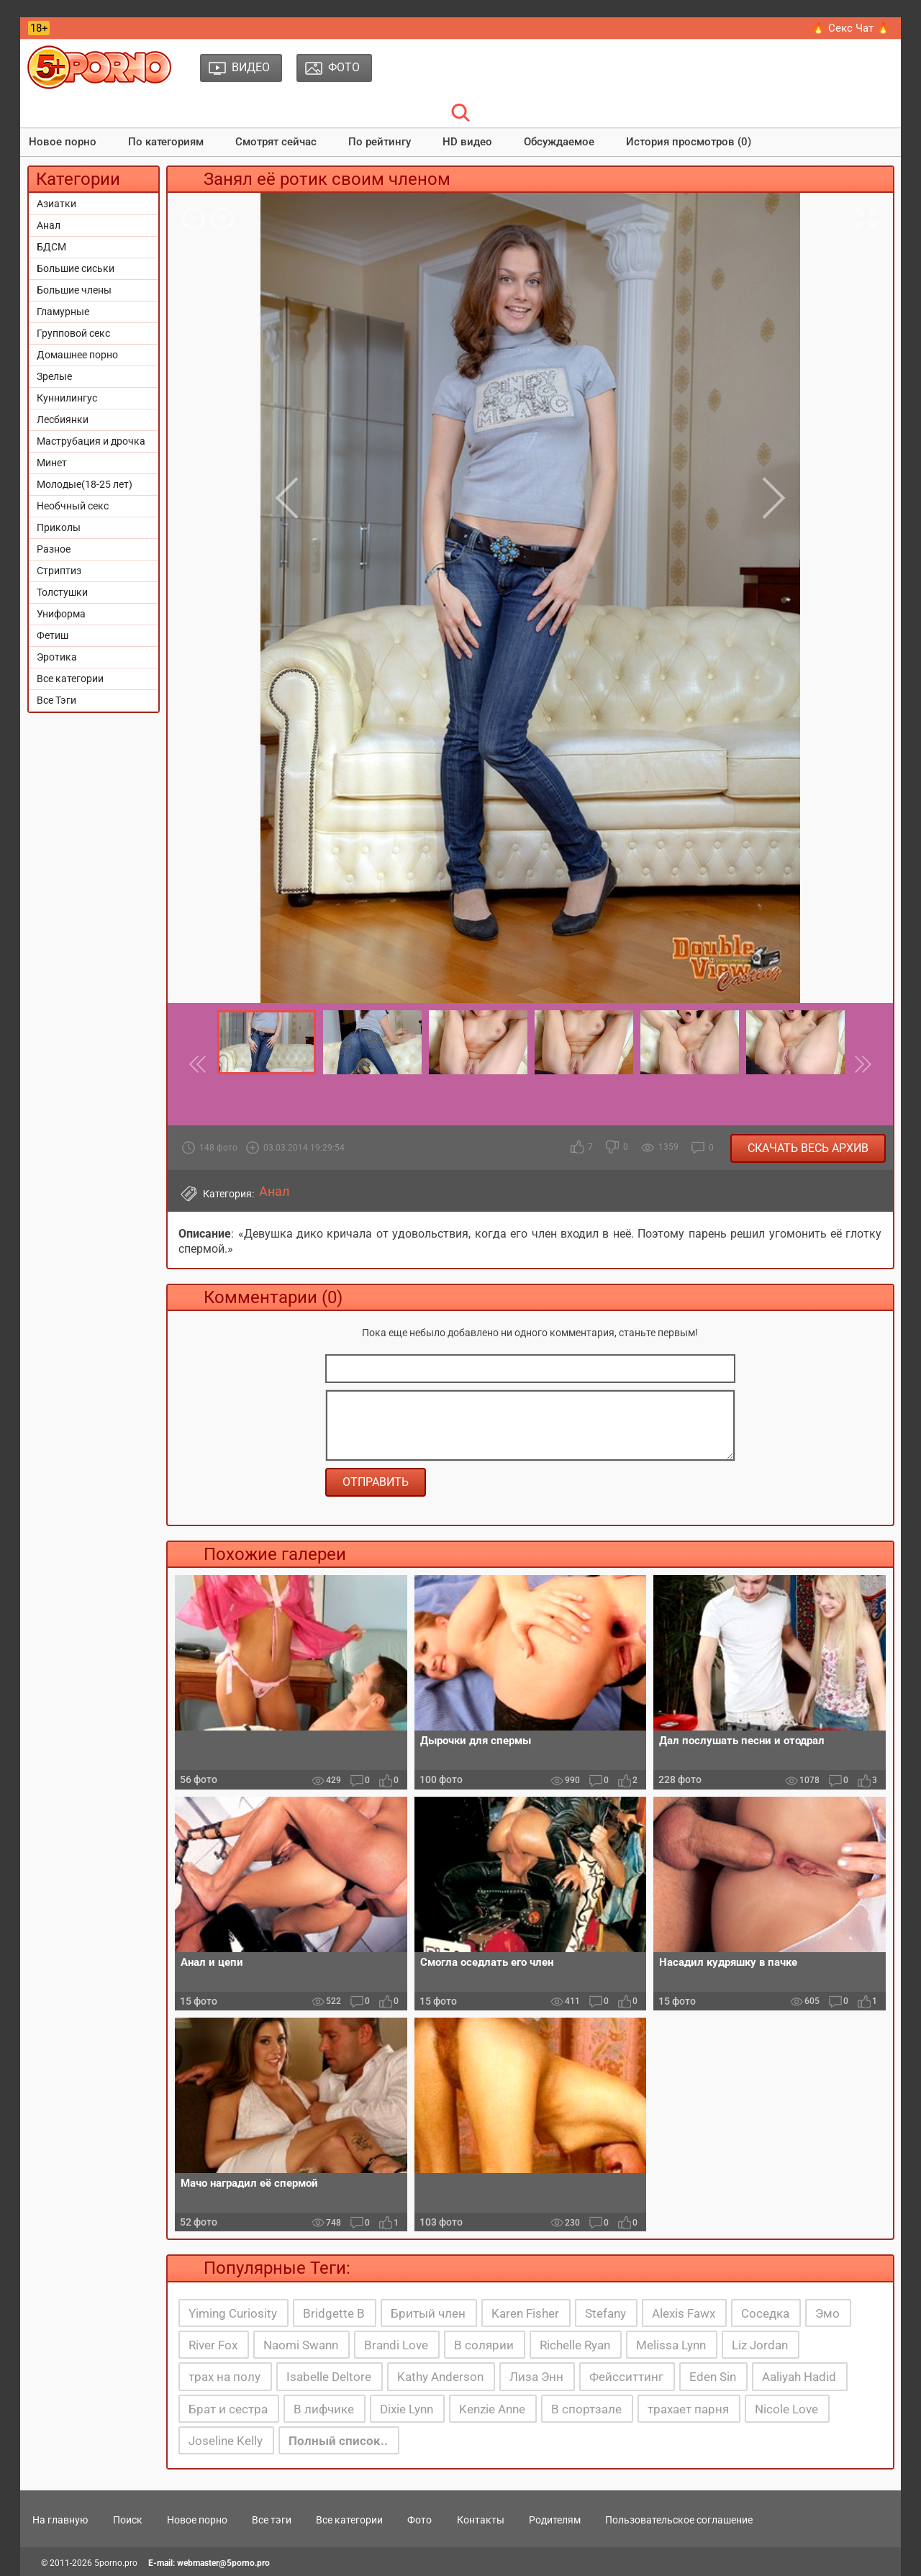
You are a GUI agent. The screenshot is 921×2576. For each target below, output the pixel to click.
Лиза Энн (536, 2376)
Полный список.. (338, 2441)
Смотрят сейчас (276, 141)
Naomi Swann (300, 2345)
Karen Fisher (525, 2313)
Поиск (127, 2520)
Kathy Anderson (440, 2376)
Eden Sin (712, 2376)
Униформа (61, 614)
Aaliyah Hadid (799, 2376)
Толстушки (62, 592)
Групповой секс (73, 333)
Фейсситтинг (626, 2376)
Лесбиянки (63, 419)
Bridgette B (334, 2313)
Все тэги (271, 2520)
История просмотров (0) (688, 141)
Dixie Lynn (406, 2409)
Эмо (827, 2313)
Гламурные (63, 311)
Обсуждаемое (559, 141)
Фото (419, 2520)
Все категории (70, 678)
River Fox (213, 2345)
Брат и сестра (228, 2409)
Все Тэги (56, 700)
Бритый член (428, 2313)
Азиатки (56, 203)
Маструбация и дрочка (91, 441)
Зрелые (54, 376)
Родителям (555, 2520)
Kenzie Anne (492, 2409)
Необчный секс (73, 506)
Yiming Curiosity (233, 2313)
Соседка (765, 2313)
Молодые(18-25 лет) (84, 484)
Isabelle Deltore (328, 2376)
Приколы (59, 527)
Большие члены (74, 290)
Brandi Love (396, 2345)
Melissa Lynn (671, 2345)
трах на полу (224, 2376)
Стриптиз (59, 570)
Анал (48, 225)
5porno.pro (115, 2563)
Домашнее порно (77, 354)
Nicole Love (786, 2409)
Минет (52, 462)
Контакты (480, 2520)
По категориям (166, 141)
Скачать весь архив (808, 1148)
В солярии (484, 2345)
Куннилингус (67, 398)
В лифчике (324, 2409)
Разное (54, 549)
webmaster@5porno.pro (223, 2563)
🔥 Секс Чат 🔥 (851, 28)
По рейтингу (379, 141)
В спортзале (586, 2409)
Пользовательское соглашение (679, 2520)
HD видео (467, 141)
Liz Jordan (760, 2345)
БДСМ (51, 247)
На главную (60, 2520)
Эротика (57, 657)
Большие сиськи (75, 268)
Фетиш (52, 635)
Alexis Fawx (683, 2313)
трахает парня (688, 2409)
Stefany (605, 2313)
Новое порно (62, 141)
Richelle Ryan (575, 2345)
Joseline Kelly (226, 2441)
